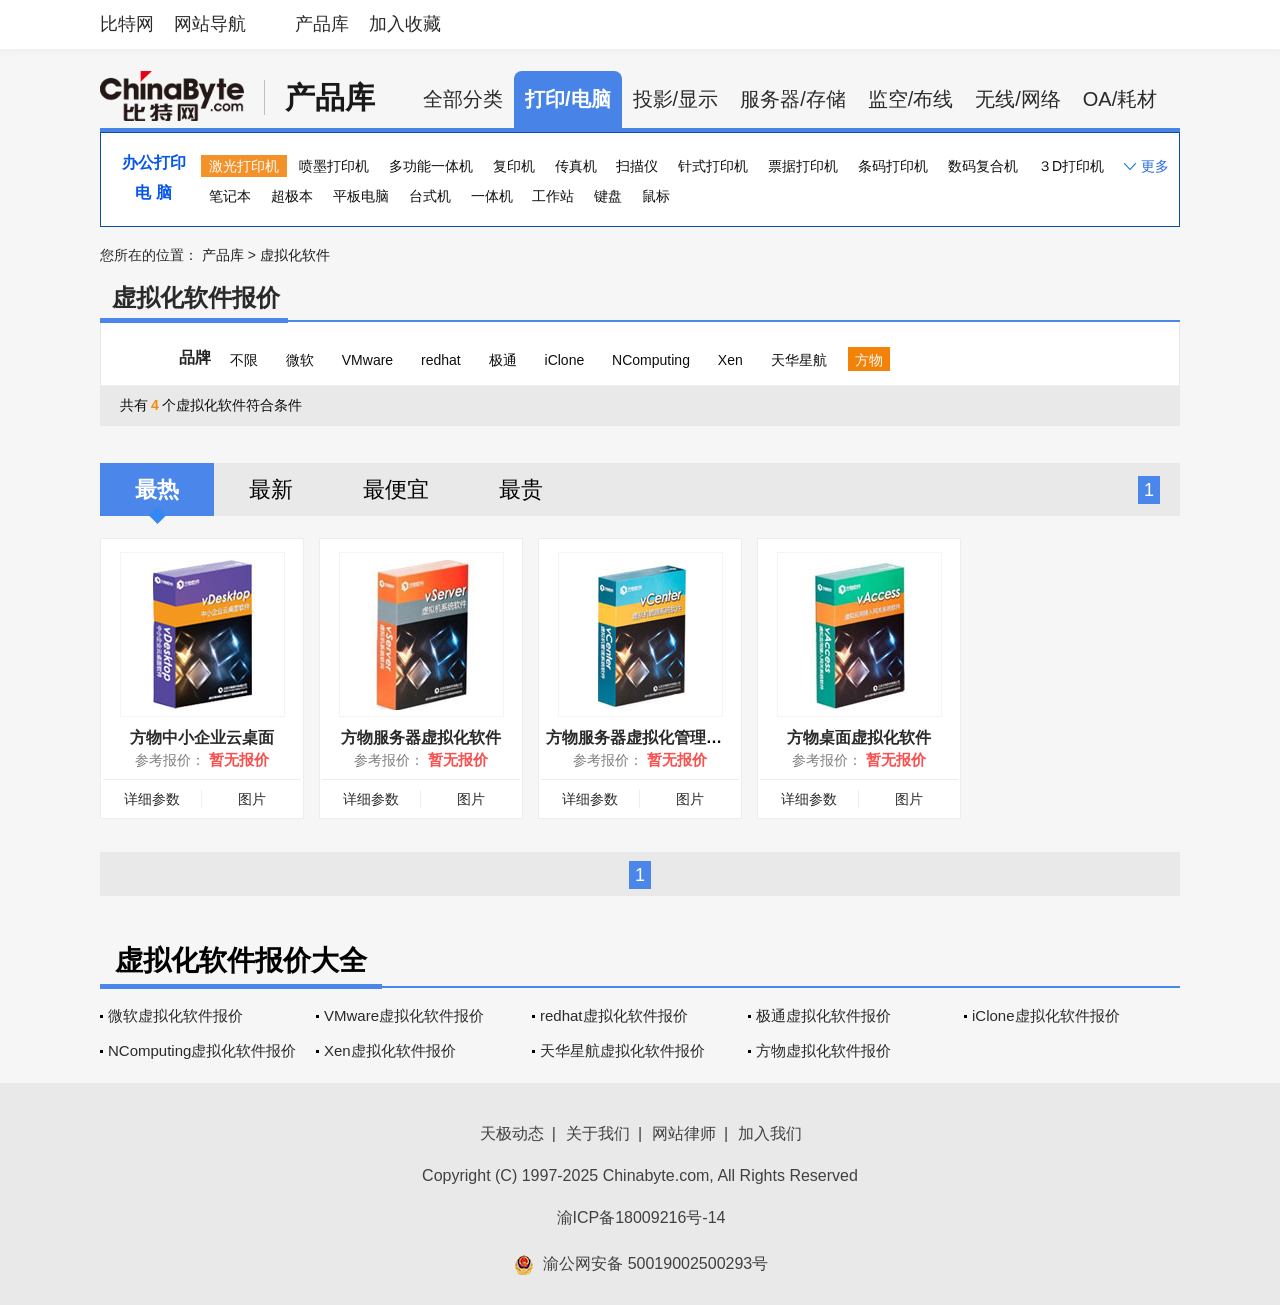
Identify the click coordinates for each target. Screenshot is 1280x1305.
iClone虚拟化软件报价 (1046, 1015)
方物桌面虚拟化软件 (859, 737)
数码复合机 (983, 166)
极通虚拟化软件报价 (823, 1015)
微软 (300, 360)
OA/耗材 (1120, 99)
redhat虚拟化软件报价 (614, 1015)
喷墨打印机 (334, 166)
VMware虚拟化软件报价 (404, 1015)
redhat (441, 360)
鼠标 (656, 196)
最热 (157, 489)
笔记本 (230, 196)
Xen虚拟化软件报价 (390, 1050)
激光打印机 (244, 166)
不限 (244, 360)
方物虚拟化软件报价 (823, 1050)
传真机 (576, 166)
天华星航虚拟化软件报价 (622, 1050)
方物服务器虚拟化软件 (421, 737)
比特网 (127, 24)
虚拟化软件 (295, 255)
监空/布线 (911, 99)
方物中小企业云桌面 (202, 737)
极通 (503, 360)
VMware (367, 360)
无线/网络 (1018, 99)
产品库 (322, 24)
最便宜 (396, 489)
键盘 (608, 196)
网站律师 (684, 1133)
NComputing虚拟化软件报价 (202, 1050)
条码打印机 (893, 166)
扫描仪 (637, 166)
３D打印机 (1071, 166)
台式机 (430, 196)
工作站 (553, 196)
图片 (252, 799)
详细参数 (152, 799)
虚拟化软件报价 (196, 297)
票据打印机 (803, 166)
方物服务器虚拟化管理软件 (642, 737)
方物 (869, 360)
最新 (271, 489)
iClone (565, 360)
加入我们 (770, 1133)
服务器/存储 (793, 99)
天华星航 (799, 360)
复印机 (514, 166)
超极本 (292, 196)
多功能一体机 (431, 166)
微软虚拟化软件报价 (175, 1015)
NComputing (651, 360)
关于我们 (598, 1133)
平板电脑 (361, 196)
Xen (730, 360)
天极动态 (512, 1133)
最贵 (521, 489)
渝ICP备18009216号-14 (641, 1217)
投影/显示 (676, 99)
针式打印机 (713, 166)
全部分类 (463, 99)
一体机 (492, 196)
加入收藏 (405, 24)
